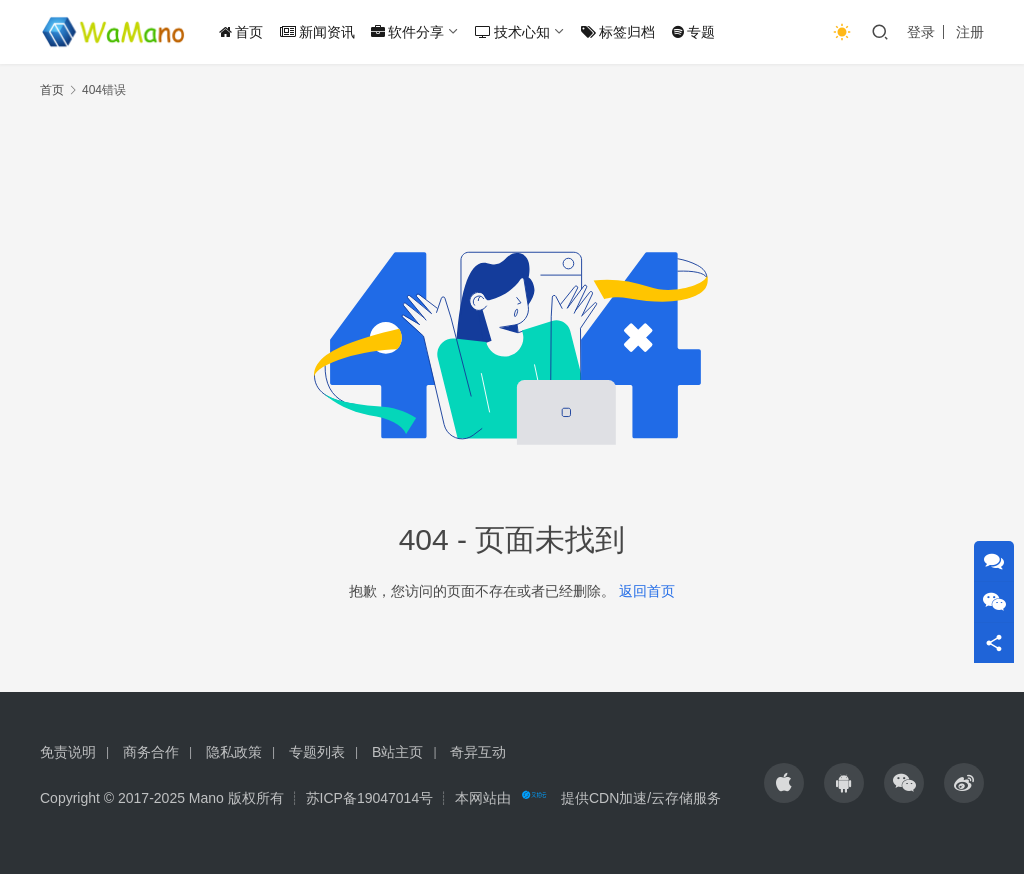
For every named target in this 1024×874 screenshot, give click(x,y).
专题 (693, 32)
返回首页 (647, 591)
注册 (970, 32)
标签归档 (618, 32)
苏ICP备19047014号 (370, 798)
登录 (921, 32)
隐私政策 (234, 752)
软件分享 (407, 32)
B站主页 (397, 752)
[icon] (784, 783)
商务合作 (151, 752)
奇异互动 (478, 752)
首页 (241, 32)
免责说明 (68, 752)
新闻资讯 (317, 32)
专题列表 (317, 752)
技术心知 (512, 32)
